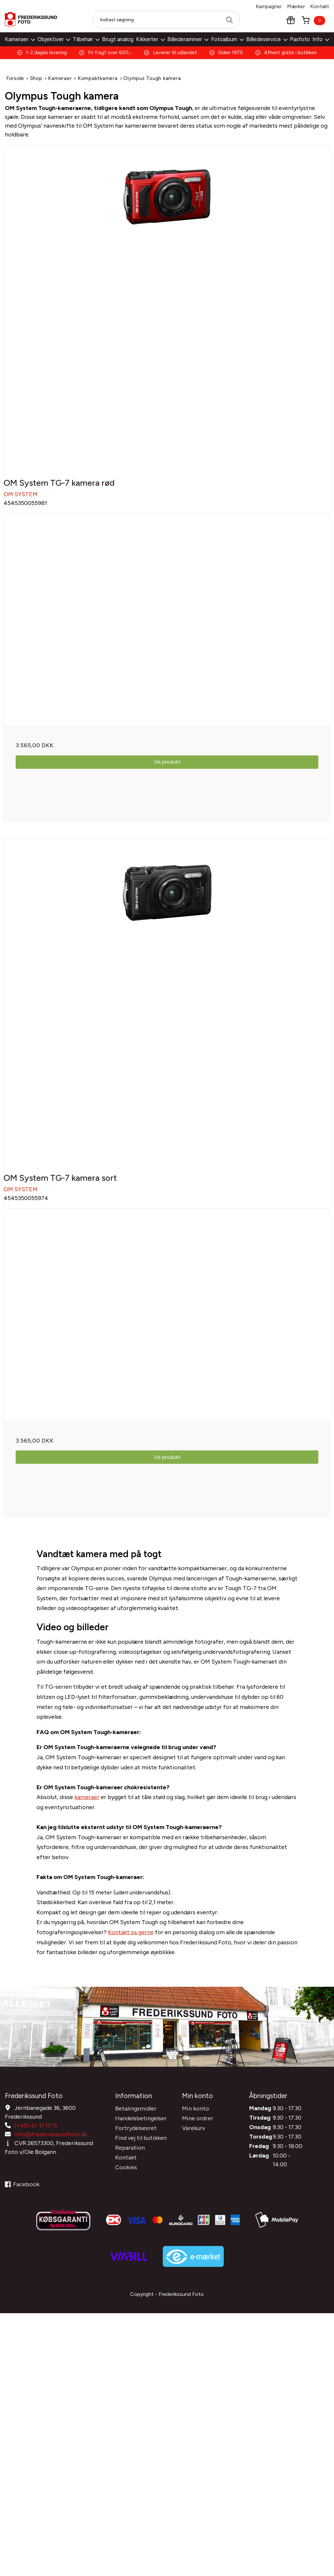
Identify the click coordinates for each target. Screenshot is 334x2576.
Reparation (130, 2156)
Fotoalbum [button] (227, 39)
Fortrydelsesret (136, 2136)
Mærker (296, 6)
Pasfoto (300, 39)
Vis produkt (167, 766)
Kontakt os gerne (131, 1945)
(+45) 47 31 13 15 (35, 2134)
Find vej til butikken (141, 2146)
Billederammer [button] (187, 39)
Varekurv (193, 2136)
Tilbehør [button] (86, 39)
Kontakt (319, 6)
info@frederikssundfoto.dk (50, 2142)
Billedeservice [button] (266, 39)
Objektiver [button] (54, 39)
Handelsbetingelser (141, 2126)
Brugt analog (117, 39)
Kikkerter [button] (150, 39)
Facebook (22, 2192)
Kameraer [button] (20, 39)
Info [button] (320, 39)
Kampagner (269, 6)
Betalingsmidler (136, 2117)
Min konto (195, 2117)
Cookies (126, 2175)
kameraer (86, 1809)
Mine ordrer (197, 2126)
